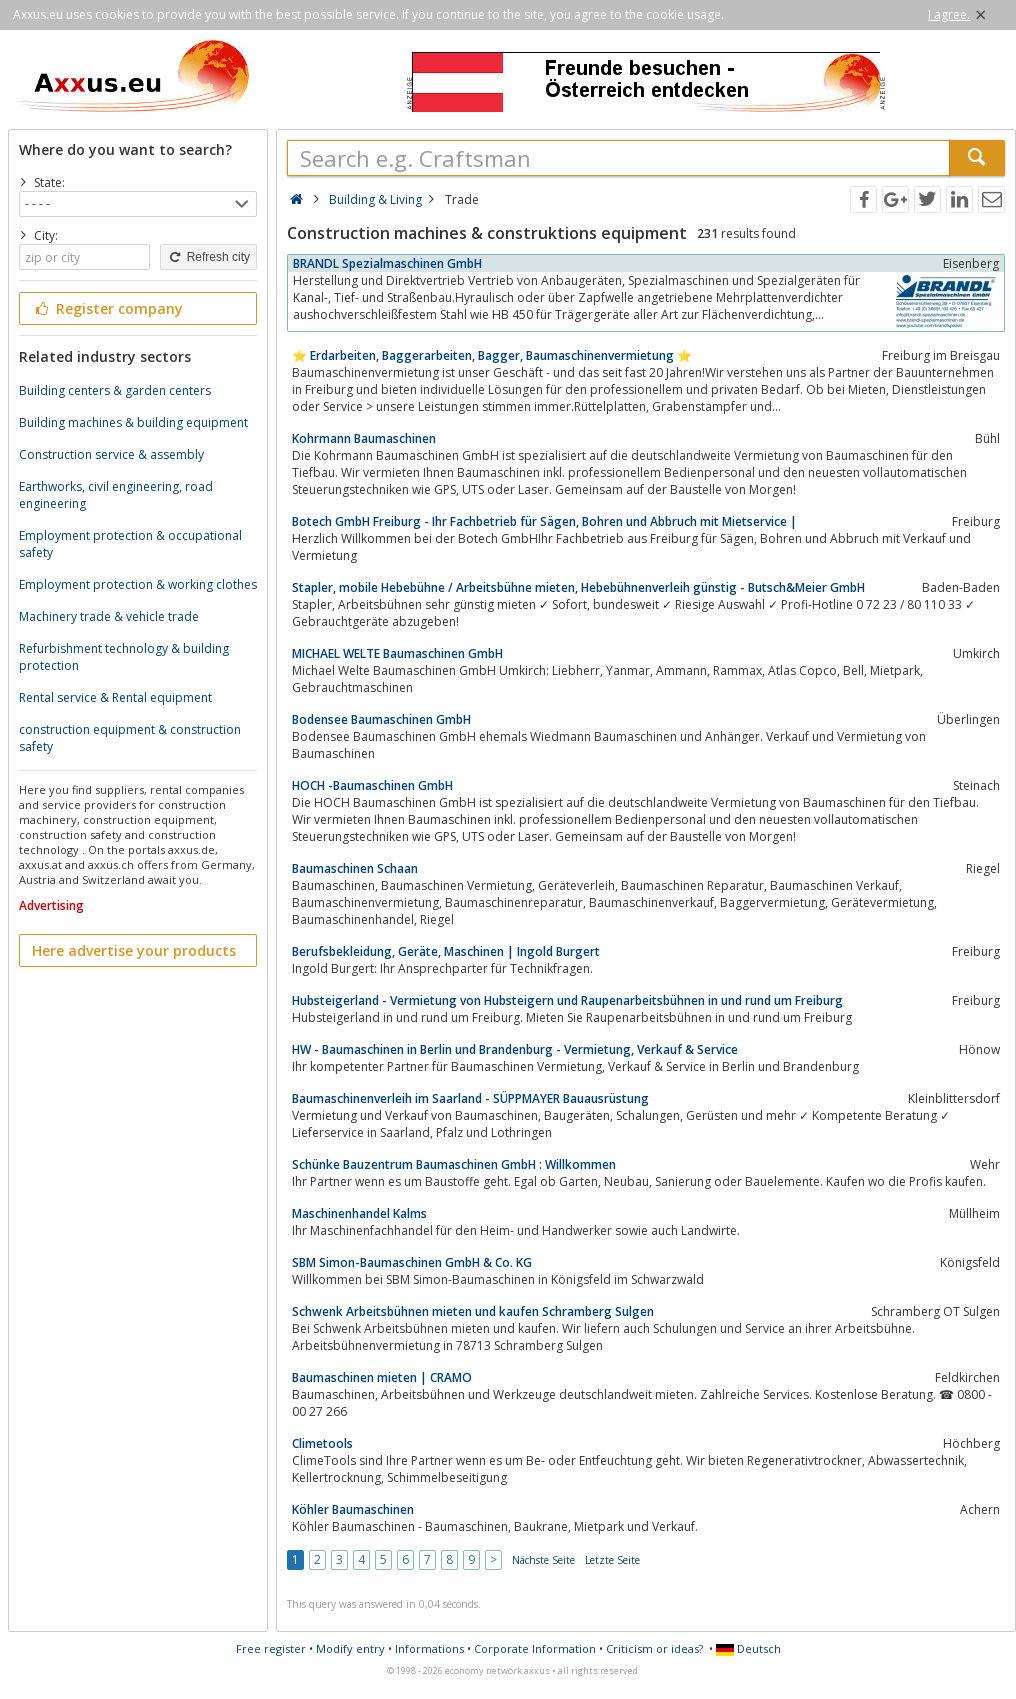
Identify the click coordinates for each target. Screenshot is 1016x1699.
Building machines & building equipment (133, 422)
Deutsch (748, 1648)
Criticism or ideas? (654, 1648)
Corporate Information (535, 1648)
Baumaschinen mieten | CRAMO (382, 1377)
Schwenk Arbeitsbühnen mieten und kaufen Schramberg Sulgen (473, 1311)
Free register (271, 1648)
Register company (107, 308)
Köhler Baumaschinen (353, 1509)
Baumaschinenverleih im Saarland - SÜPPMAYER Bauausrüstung (470, 1098)
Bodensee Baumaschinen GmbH (381, 719)
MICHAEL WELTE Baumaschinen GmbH (397, 653)
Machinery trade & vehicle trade (109, 616)
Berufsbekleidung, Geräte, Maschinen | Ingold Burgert (446, 951)
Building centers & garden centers (115, 390)
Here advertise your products (134, 950)
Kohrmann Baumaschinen (364, 438)
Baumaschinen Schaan (355, 868)
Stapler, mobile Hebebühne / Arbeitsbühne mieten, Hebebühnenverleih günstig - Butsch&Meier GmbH (578, 587)
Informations (429, 1648)
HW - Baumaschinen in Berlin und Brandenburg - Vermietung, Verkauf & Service (515, 1049)
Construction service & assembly (111, 454)
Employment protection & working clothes (138, 584)
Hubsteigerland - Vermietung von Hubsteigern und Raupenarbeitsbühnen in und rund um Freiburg (567, 1000)
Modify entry (350, 1648)
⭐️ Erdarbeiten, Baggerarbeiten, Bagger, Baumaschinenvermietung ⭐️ (492, 355)
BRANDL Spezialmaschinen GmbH (387, 263)
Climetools (322, 1443)
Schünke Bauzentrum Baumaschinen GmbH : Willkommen (454, 1164)
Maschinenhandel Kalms (359, 1213)
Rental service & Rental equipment (115, 697)
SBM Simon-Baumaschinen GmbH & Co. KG (412, 1262)
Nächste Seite (543, 1560)
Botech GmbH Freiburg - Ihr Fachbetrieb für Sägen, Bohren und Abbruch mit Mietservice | (544, 521)
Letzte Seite (612, 1560)
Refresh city (208, 257)
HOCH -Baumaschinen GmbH (372, 785)
